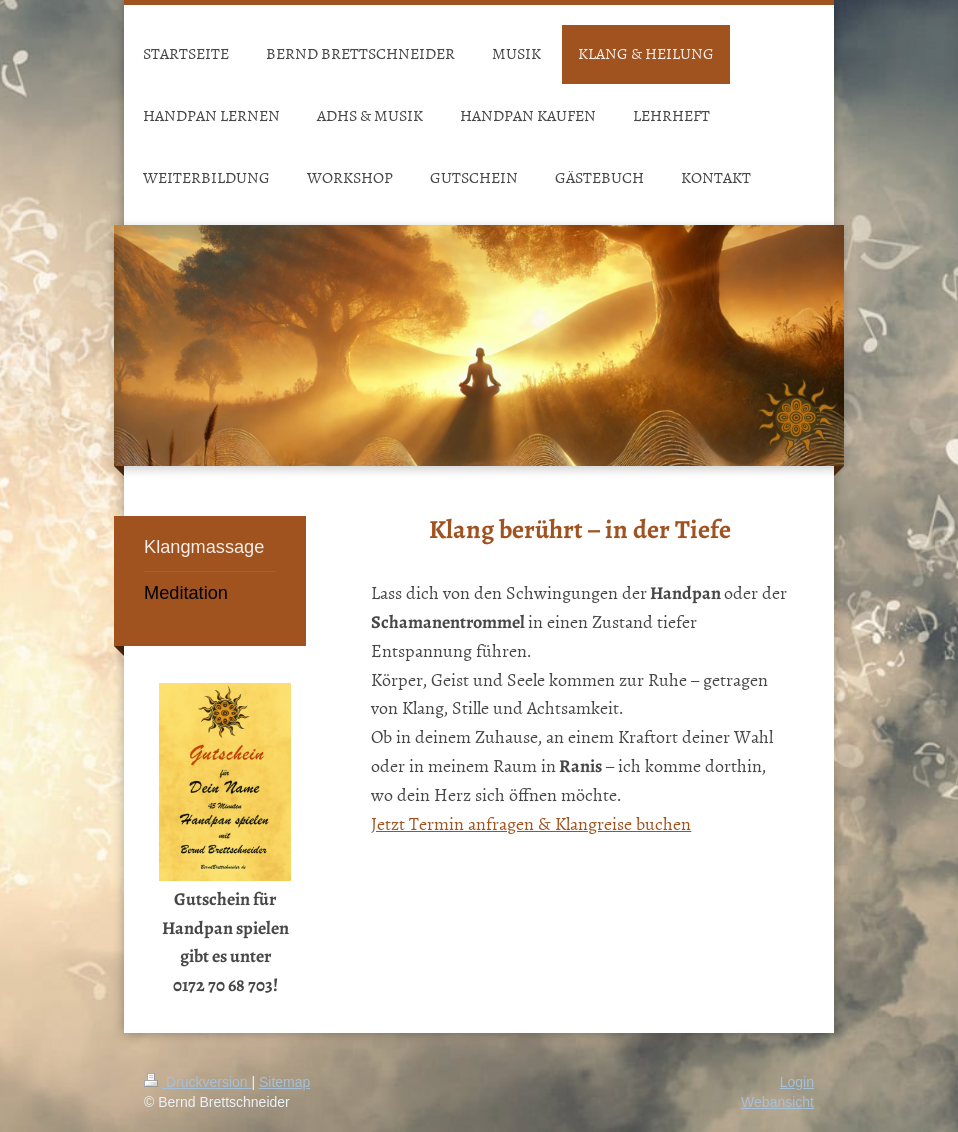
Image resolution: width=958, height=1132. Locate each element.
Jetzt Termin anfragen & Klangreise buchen (531, 823)
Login (797, 1082)
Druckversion (197, 1082)
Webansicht (777, 1102)
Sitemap (284, 1082)
